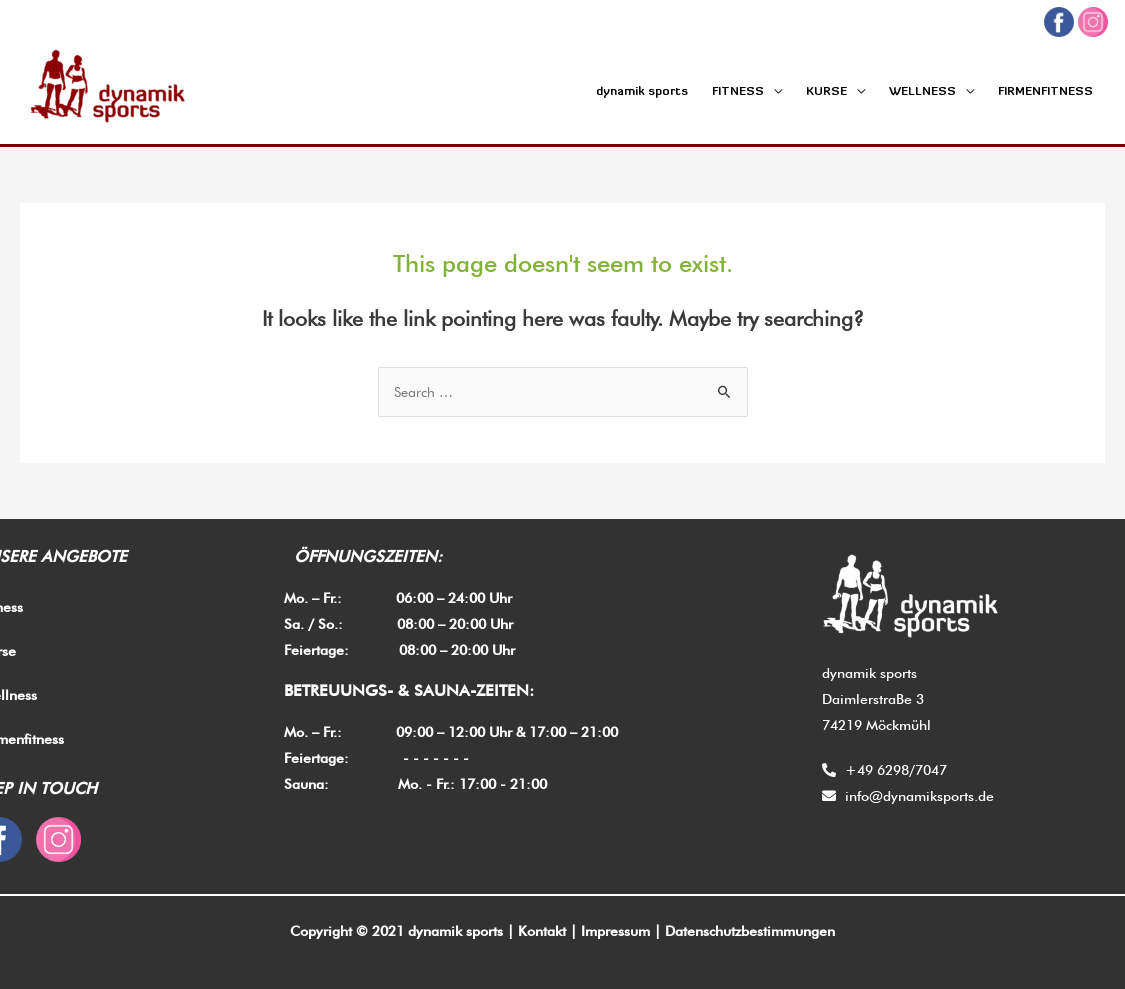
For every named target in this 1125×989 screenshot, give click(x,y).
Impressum (615, 931)
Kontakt (542, 931)
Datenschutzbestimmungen (750, 931)
